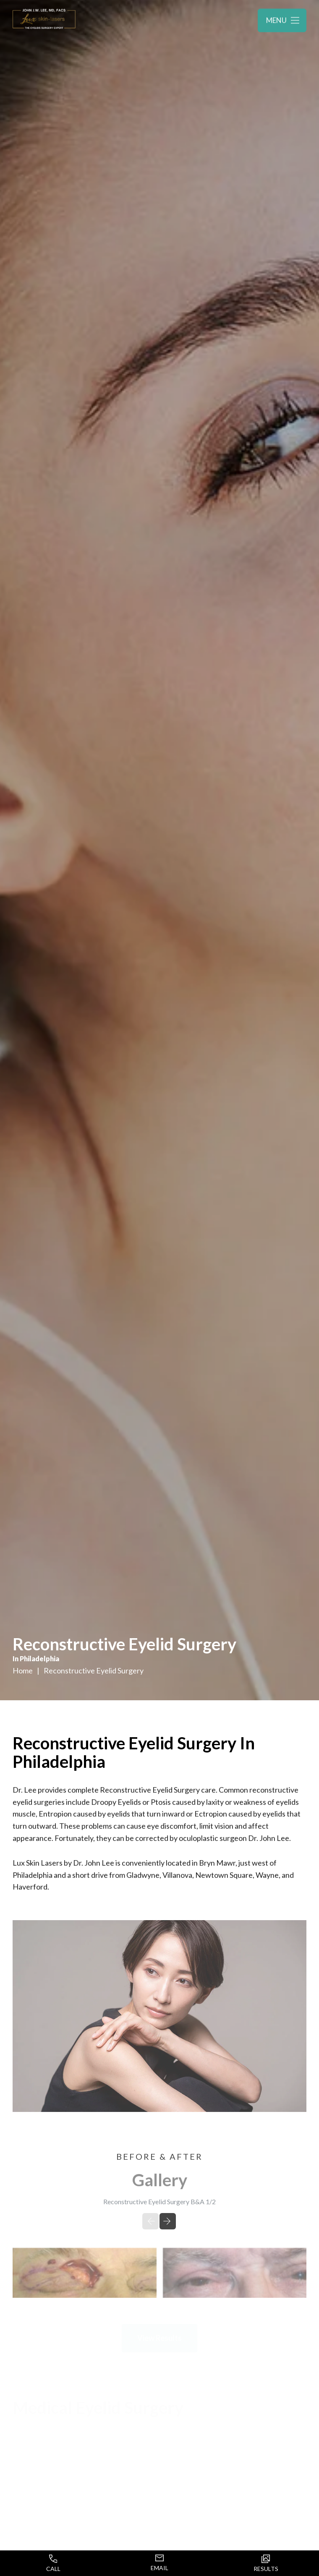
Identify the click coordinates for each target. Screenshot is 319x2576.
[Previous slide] (150, 2223)
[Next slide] (168, 2223)
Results (266, 2563)
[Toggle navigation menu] (282, 21)
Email (159, 2563)
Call (53, 2563)
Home (23, 1671)
